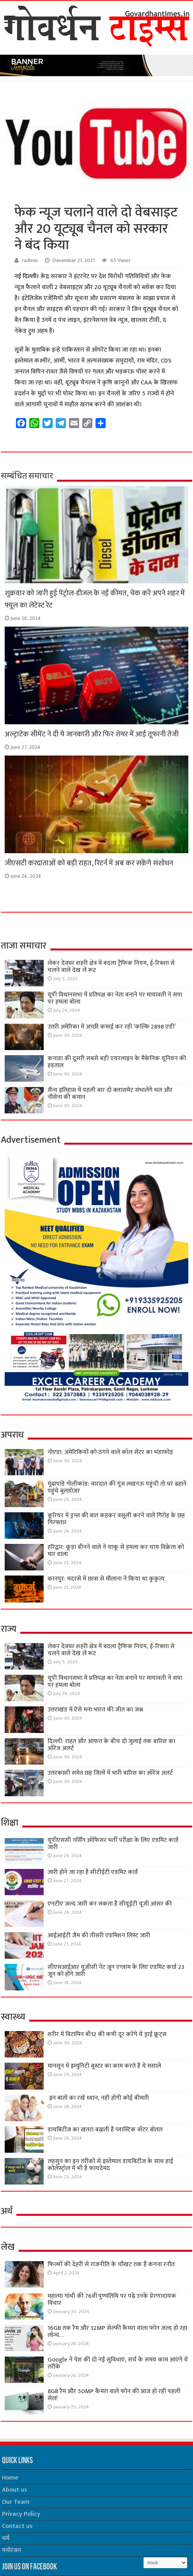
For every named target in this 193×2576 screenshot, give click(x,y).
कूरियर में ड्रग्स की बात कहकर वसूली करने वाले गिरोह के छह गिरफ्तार (116, 1519)
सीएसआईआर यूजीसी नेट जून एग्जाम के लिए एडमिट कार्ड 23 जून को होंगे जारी (116, 1970)
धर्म (5, 2538)
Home (10, 2477)
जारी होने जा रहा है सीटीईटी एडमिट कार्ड (93, 1872)
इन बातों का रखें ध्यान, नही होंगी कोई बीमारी (98, 2098)
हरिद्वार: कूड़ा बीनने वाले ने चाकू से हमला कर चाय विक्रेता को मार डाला (116, 1551)
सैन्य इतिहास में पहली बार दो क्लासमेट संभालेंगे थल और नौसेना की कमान (110, 1093)
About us (14, 2490)
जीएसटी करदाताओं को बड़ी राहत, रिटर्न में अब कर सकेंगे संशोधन (89, 863)
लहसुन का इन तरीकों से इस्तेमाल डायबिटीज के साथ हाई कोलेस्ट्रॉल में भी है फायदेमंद (110, 2165)
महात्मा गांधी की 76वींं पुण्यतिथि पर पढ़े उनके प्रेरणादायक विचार (112, 2299)
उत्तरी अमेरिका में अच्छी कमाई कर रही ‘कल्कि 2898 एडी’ (112, 1027)
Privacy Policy (21, 2514)
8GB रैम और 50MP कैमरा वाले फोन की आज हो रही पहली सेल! (114, 2395)
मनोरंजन (11, 2550)
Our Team (16, 2502)
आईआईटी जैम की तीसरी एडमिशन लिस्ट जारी (99, 1935)
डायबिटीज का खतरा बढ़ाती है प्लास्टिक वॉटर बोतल (105, 2129)
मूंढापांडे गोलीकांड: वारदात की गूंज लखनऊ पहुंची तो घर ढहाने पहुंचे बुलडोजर (117, 1487)
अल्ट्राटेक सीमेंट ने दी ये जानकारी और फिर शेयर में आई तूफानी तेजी (92, 734)
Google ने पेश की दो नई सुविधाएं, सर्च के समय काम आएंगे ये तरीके (118, 2363)
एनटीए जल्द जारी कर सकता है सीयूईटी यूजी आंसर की (110, 1904)
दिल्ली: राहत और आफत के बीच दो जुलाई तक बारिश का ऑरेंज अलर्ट (111, 1745)
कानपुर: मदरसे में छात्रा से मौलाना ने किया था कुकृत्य (106, 1579)
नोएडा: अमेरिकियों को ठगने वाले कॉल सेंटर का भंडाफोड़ (110, 1452)
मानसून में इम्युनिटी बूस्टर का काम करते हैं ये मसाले (104, 2066)
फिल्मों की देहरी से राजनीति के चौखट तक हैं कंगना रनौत (111, 2264)
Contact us (17, 2526)
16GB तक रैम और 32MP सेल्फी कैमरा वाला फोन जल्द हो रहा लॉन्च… (117, 2331)
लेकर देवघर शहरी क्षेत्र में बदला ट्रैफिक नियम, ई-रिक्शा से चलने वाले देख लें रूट (111, 966)
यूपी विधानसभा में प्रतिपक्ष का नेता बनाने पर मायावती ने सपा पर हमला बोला (115, 998)
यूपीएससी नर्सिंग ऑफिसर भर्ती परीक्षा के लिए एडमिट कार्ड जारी (113, 1844)
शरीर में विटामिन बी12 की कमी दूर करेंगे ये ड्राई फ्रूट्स (107, 2034)
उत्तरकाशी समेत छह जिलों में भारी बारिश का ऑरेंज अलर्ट (110, 1773)
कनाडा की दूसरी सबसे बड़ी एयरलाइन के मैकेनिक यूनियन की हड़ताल (117, 1062)
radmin (30, 260)
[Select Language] (165, 2562)
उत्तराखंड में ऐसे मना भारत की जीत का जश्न (95, 1709)
